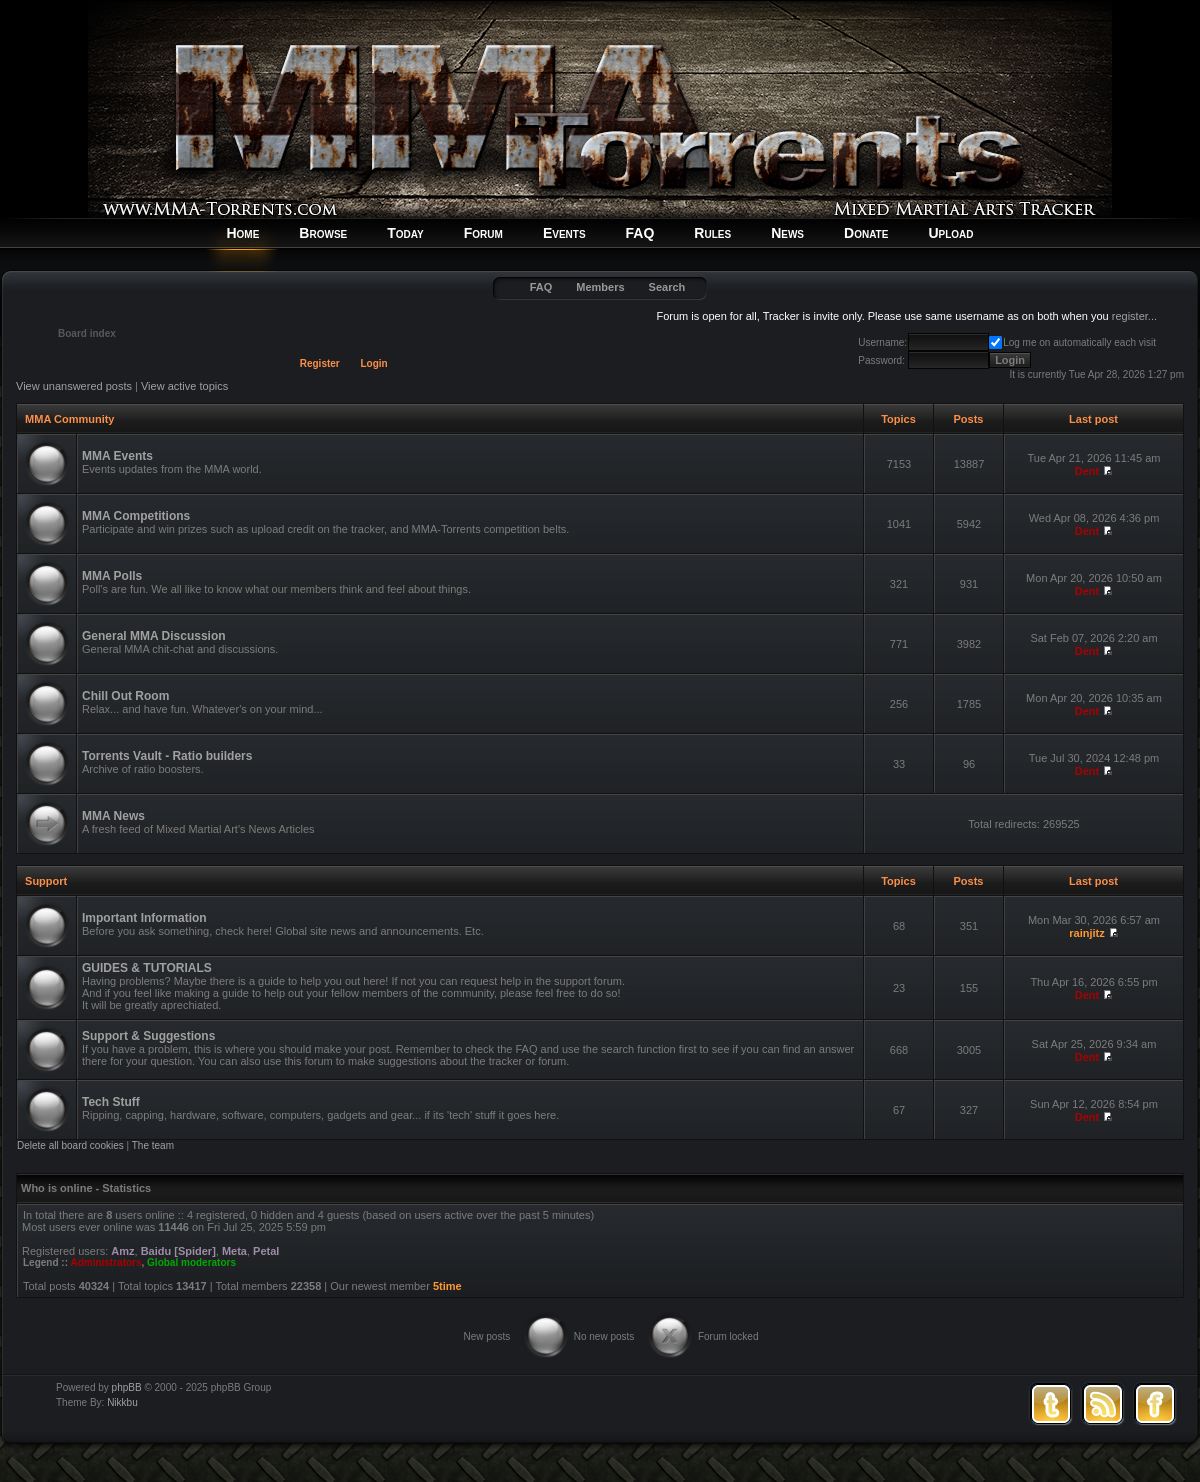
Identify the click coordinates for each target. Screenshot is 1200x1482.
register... (1134, 316)
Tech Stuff (111, 1102)
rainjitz (1086, 933)
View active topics (184, 386)
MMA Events (117, 456)
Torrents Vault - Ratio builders (167, 756)
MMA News (113, 816)
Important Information (144, 918)
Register (320, 363)
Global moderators (191, 1262)
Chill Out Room (125, 696)
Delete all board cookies (70, 1145)
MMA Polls (112, 576)
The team (153, 1145)
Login (374, 363)
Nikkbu (122, 1402)
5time (447, 1286)
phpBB (127, 1387)
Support (46, 881)
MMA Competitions (136, 516)
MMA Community (69, 419)
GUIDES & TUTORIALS (147, 968)
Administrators (105, 1262)
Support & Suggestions (148, 1036)
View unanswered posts (74, 386)
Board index (87, 333)
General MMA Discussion (154, 636)
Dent (1087, 471)
